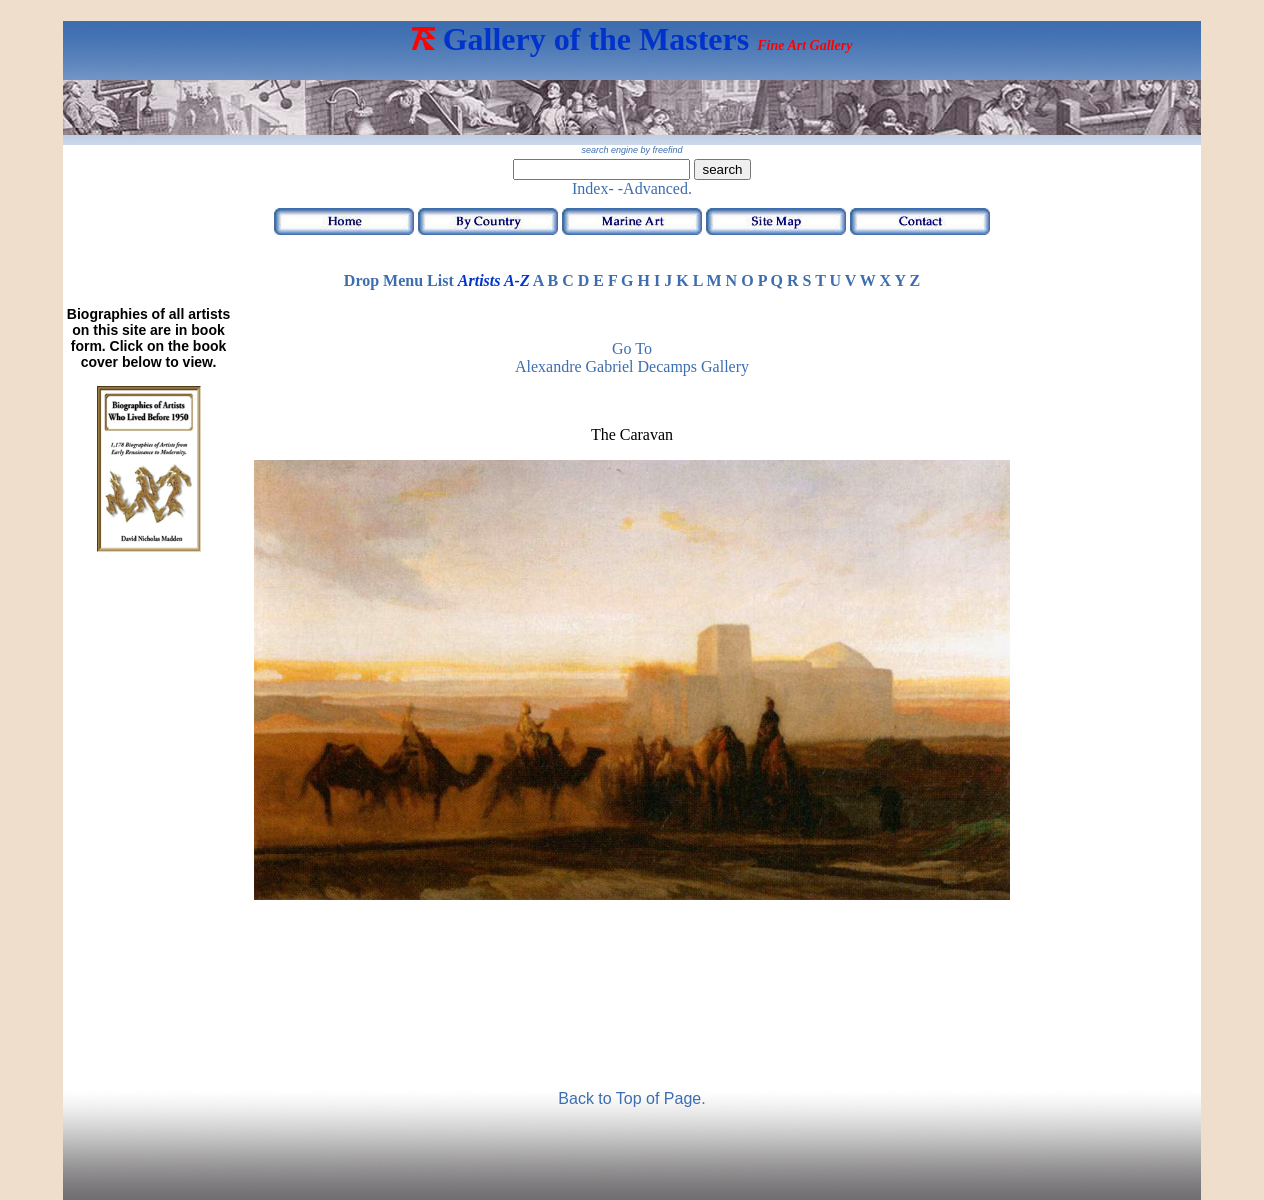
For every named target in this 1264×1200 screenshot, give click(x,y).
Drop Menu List (399, 280)
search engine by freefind (631, 150)
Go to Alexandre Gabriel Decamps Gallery (632, 357)
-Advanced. (655, 188)
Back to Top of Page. (631, 1098)
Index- (593, 188)
